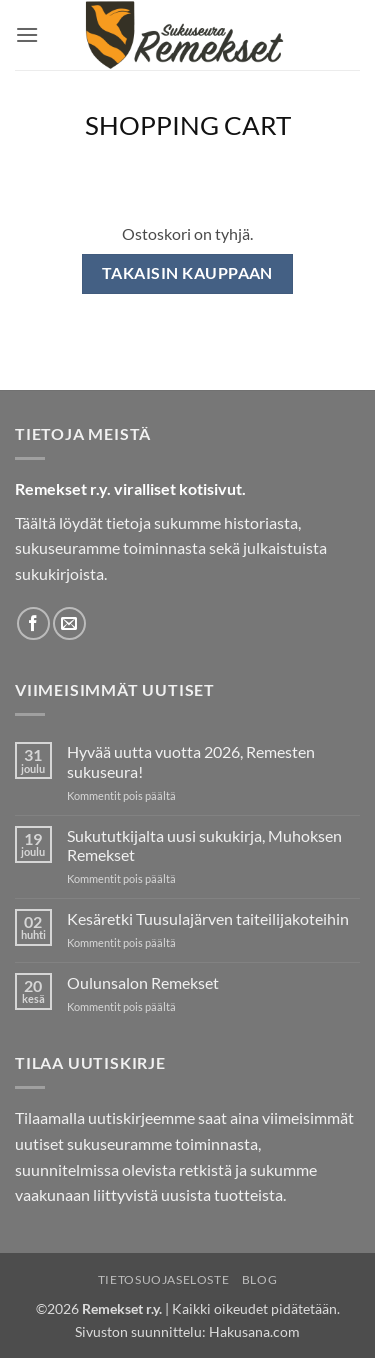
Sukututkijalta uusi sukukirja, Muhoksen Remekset (204, 845)
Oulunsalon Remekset (143, 982)
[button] (27, 34)
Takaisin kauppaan (187, 273)
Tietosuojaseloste (163, 1279)
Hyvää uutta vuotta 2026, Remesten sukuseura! (191, 761)
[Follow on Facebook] (33, 623)
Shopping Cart (188, 125)
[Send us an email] (69, 623)
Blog (259, 1279)
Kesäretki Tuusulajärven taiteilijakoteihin (208, 918)
